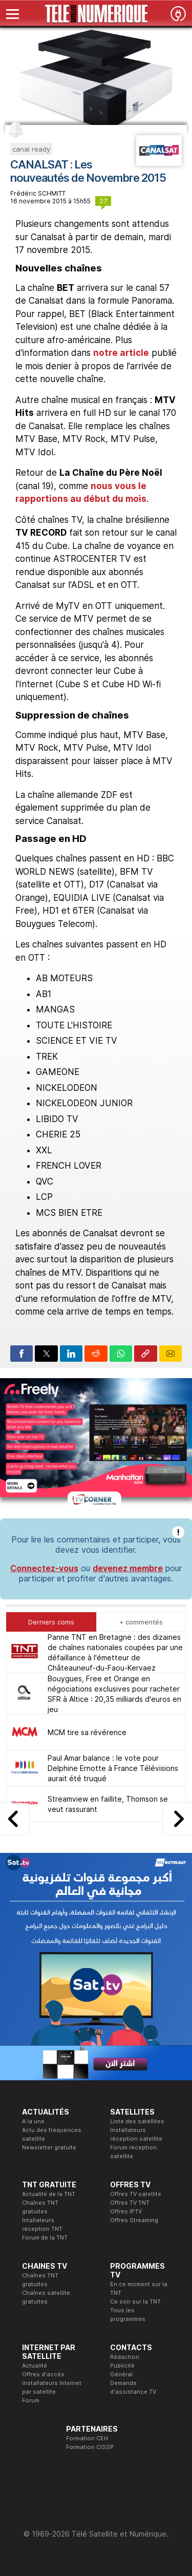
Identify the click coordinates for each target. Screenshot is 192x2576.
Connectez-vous (44, 1568)
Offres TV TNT (130, 2202)
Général (121, 2374)
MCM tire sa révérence (87, 1732)
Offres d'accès (43, 2374)
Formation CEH (87, 2438)
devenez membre (128, 1568)
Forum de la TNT (45, 2237)
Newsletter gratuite (49, 2147)
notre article (121, 353)
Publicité (122, 2365)
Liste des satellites (137, 2121)
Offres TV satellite (135, 2194)
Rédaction (124, 2356)
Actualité (34, 2365)
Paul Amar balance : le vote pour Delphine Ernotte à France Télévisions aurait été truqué (113, 1768)
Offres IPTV (126, 2211)
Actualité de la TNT (48, 2194)
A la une (33, 2121)
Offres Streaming (134, 2220)
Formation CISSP (90, 2447)
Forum (30, 2400)
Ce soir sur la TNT (135, 2301)
